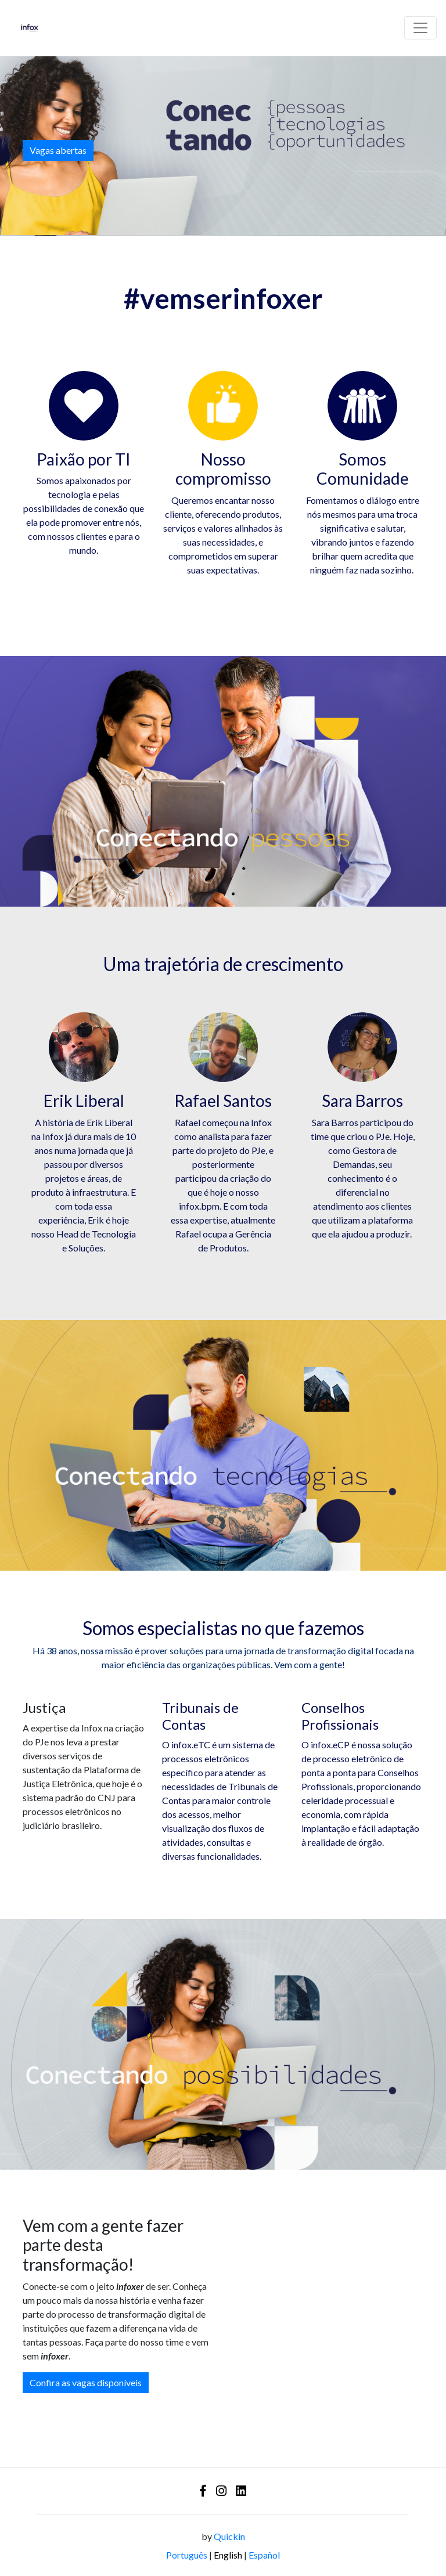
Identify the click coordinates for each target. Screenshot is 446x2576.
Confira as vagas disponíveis (86, 2382)
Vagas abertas (58, 150)
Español (264, 2554)
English (228, 2554)
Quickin (229, 2536)
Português (186, 2554)
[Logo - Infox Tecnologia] (29, 28)
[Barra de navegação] (420, 27)
